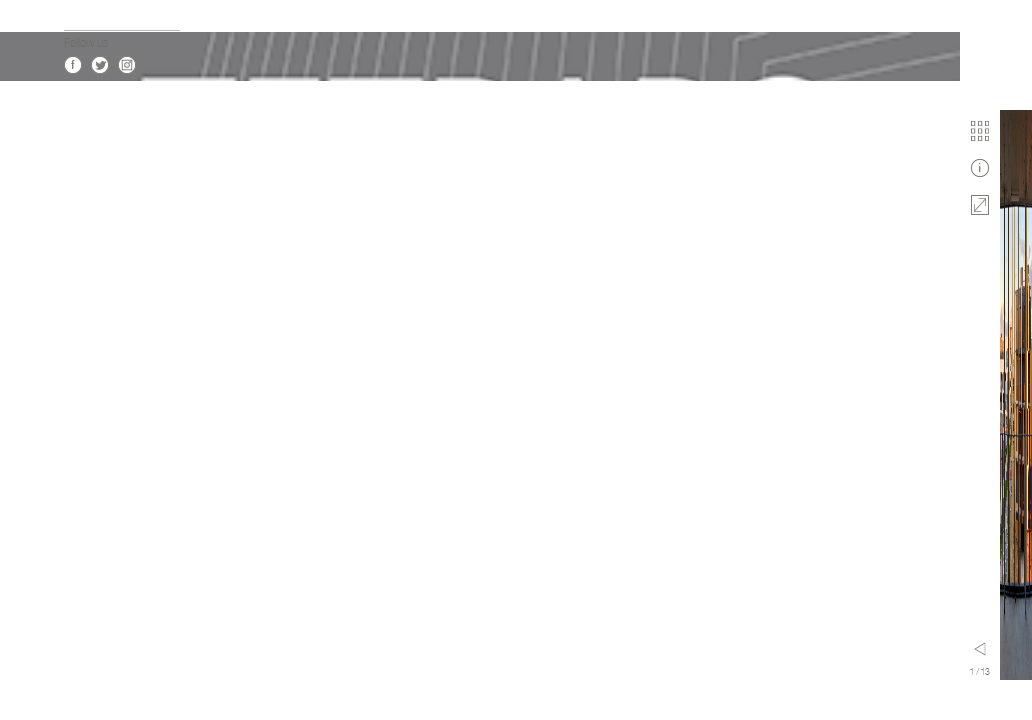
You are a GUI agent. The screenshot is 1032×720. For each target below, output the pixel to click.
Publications (92, 222)
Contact (83, 242)
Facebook (73, 671)
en (86, 584)
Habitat (81, 313)
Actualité (85, 142)
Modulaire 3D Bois (106, 433)
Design (80, 473)
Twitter (100, 671)
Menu (257, 649)
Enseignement (98, 373)
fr (68, 584)
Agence (82, 182)
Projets (81, 162)
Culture (81, 333)
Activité (81, 353)
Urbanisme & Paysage (116, 453)
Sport (77, 413)
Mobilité (82, 493)
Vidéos (79, 202)
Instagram (127, 671)
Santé (78, 393)
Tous (75, 293)
